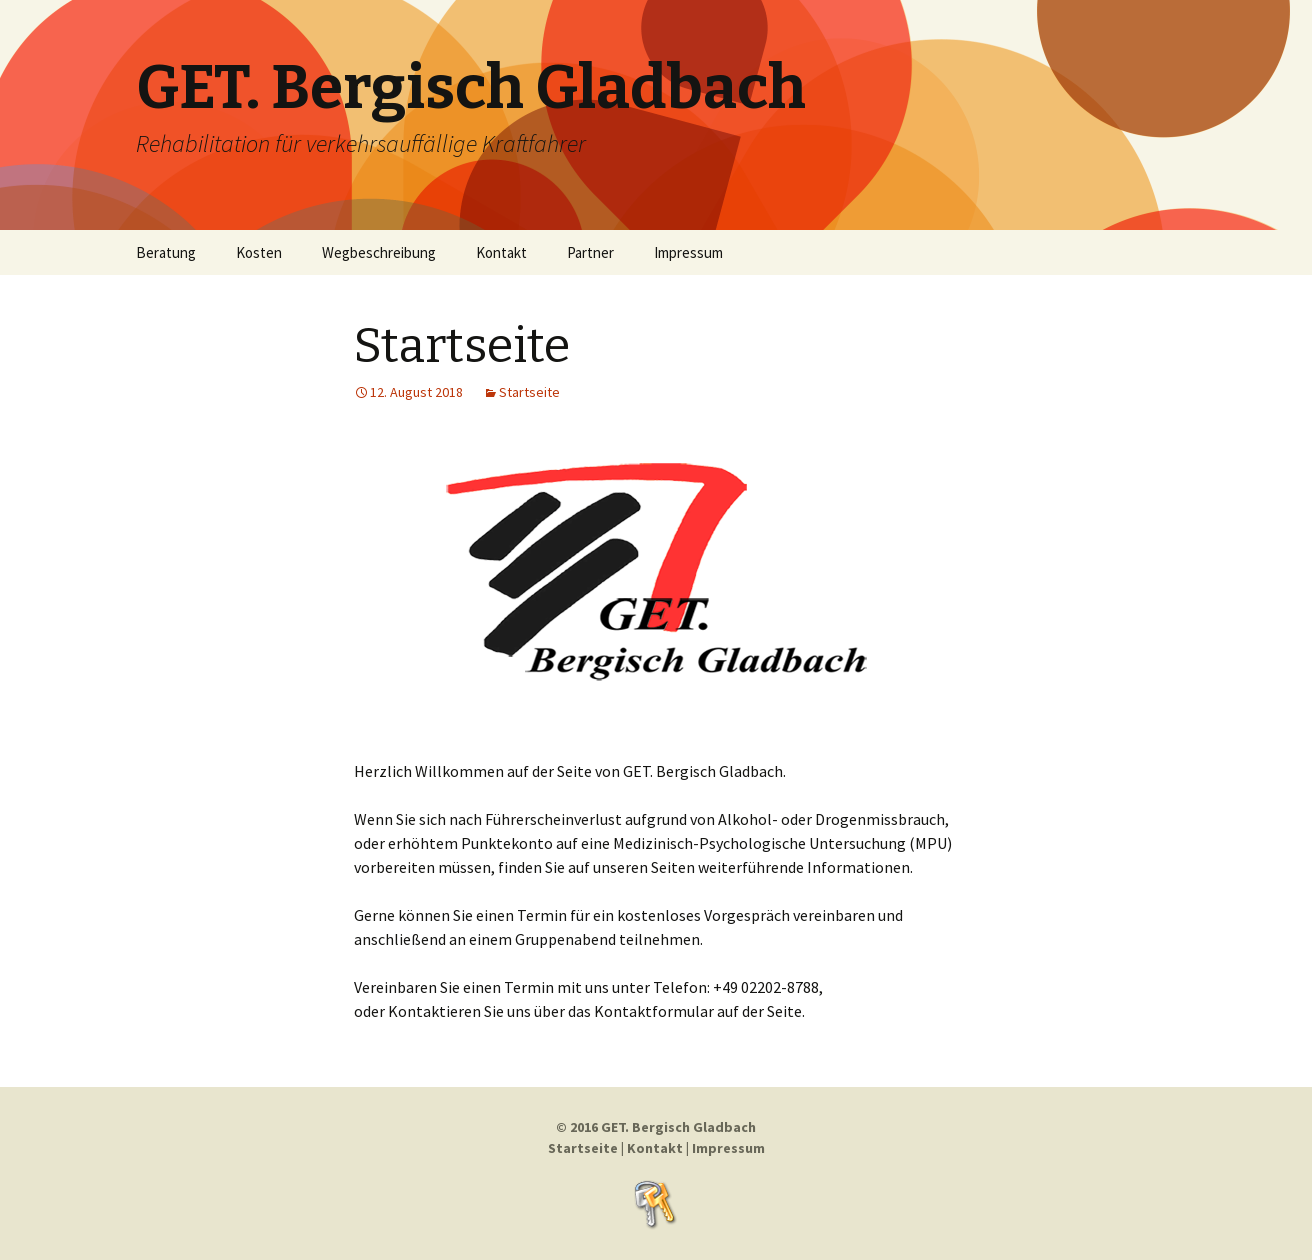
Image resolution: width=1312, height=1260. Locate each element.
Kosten (259, 252)
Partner (590, 252)
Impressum (688, 252)
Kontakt (501, 252)
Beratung (166, 252)
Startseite (462, 346)
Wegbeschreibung (379, 252)
